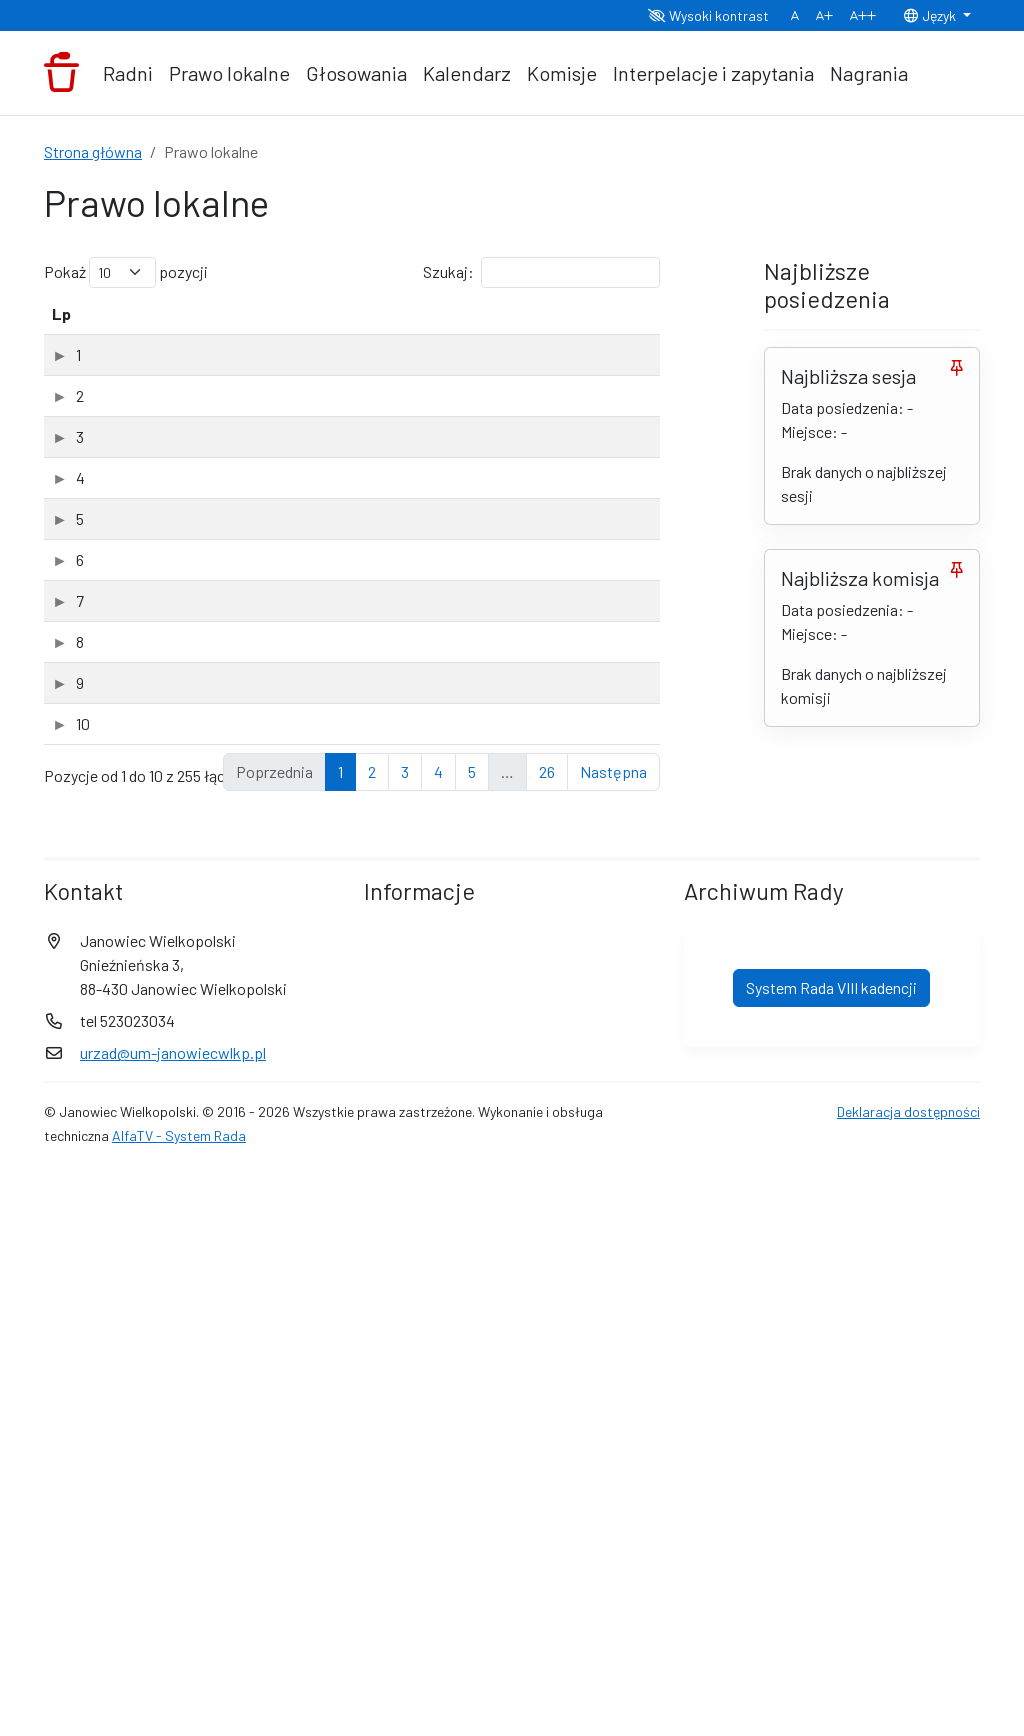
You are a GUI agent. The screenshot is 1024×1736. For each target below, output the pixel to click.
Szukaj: (541, 272)
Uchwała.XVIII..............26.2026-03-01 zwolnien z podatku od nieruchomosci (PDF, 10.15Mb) (266, 951)
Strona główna (93, 151)
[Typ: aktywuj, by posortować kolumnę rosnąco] (604, 326)
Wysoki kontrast (708, 15)
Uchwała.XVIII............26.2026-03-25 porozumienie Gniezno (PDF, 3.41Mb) (247, 858)
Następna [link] (613, 1336)
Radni (128, 73)
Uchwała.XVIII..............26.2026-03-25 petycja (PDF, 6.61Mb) (250, 393)
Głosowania (356, 73)
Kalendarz (467, 73)
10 (59, 1215)
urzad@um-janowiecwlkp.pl (173, 1617)
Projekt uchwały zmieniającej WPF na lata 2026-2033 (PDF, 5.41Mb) (261, 1044)
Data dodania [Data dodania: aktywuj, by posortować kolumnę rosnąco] (493, 325)
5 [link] (472, 1336)
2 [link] (372, 1336)
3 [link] (405, 1336)
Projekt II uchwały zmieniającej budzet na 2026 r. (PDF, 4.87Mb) (263, 1137)
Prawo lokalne (229, 73)
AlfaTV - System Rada (179, 1700)
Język (931, 15)
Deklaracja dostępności (908, 1676)
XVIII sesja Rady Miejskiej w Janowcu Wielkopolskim (244, 431)
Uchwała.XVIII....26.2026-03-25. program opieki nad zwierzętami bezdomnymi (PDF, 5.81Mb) (256, 765)
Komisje (562, 73)
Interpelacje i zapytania (713, 73)
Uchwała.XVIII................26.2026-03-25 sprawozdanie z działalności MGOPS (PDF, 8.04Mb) (260, 672)
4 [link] (438, 1336)
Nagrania (869, 73)
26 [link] (547, 1336)
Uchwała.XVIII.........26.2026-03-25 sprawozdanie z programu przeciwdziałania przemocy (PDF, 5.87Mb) (255, 486)
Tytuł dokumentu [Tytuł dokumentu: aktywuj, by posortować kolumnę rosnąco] (155, 337)
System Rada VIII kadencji (831, 1552)
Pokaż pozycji (126, 272)
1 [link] (340, 1336)
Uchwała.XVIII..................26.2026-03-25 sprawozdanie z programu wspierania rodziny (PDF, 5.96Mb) (263, 579)
